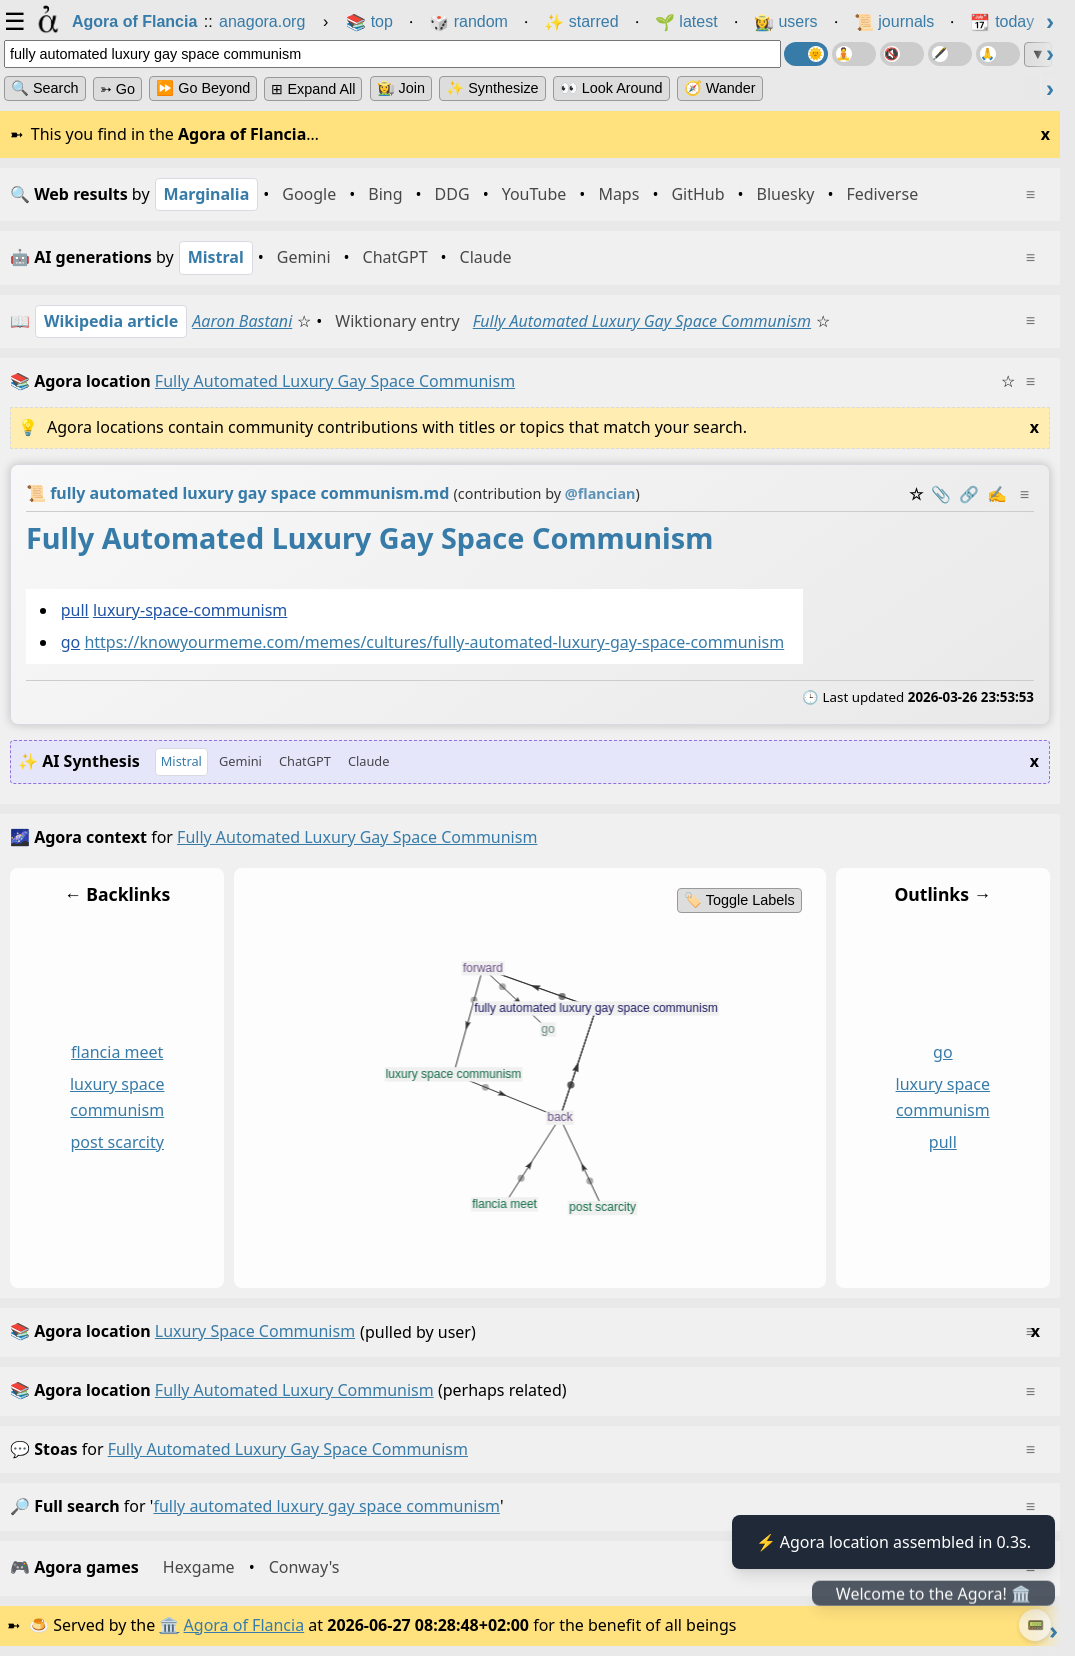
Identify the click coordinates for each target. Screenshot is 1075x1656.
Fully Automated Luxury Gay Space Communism (642, 321)
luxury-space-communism (190, 610)
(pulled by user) (525, 1332)
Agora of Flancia (244, 1625)
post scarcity (116, 1142)
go (71, 642)
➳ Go (117, 89)
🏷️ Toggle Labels (739, 900)
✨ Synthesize (492, 88)
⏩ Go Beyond (203, 88)
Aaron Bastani (242, 321)
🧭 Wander (720, 88)
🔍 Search (45, 88)
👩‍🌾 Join (401, 88)
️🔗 (969, 494)
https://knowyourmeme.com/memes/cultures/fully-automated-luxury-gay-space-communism (434, 642)
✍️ (997, 494)
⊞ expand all (313, 89)
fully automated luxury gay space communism (288, 1449)
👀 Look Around (611, 88)
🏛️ (169, 1625)
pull (75, 610)
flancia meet (117, 1052)
